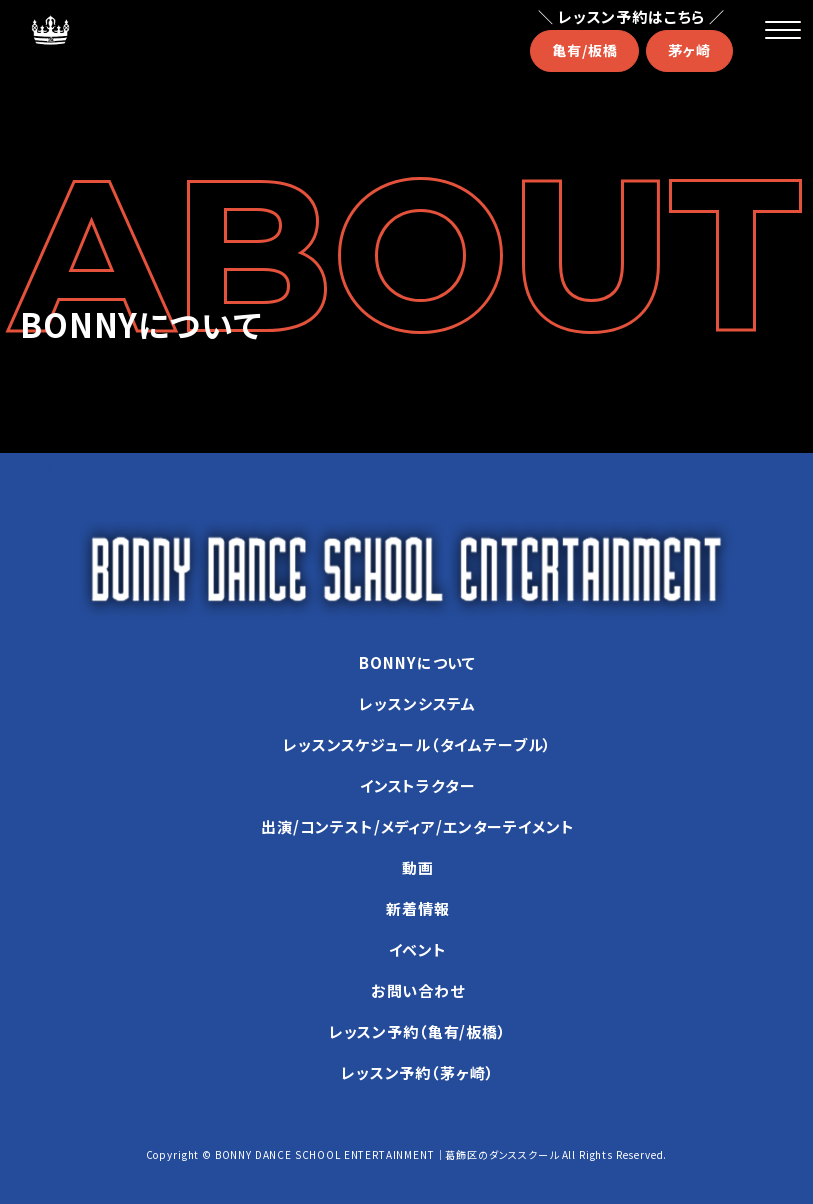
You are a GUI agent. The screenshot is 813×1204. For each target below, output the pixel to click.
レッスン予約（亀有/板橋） (418, 1031)
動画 (418, 867)
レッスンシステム (417, 703)
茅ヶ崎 (689, 50)
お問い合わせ (418, 990)
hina (37, 465)
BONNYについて (417, 662)
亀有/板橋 (584, 50)
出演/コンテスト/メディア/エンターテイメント (417, 826)
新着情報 (417, 908)
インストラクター (418, 785)
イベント (418, 949)
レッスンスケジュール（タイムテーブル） (417, 744)
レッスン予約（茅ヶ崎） (417, 1072)
